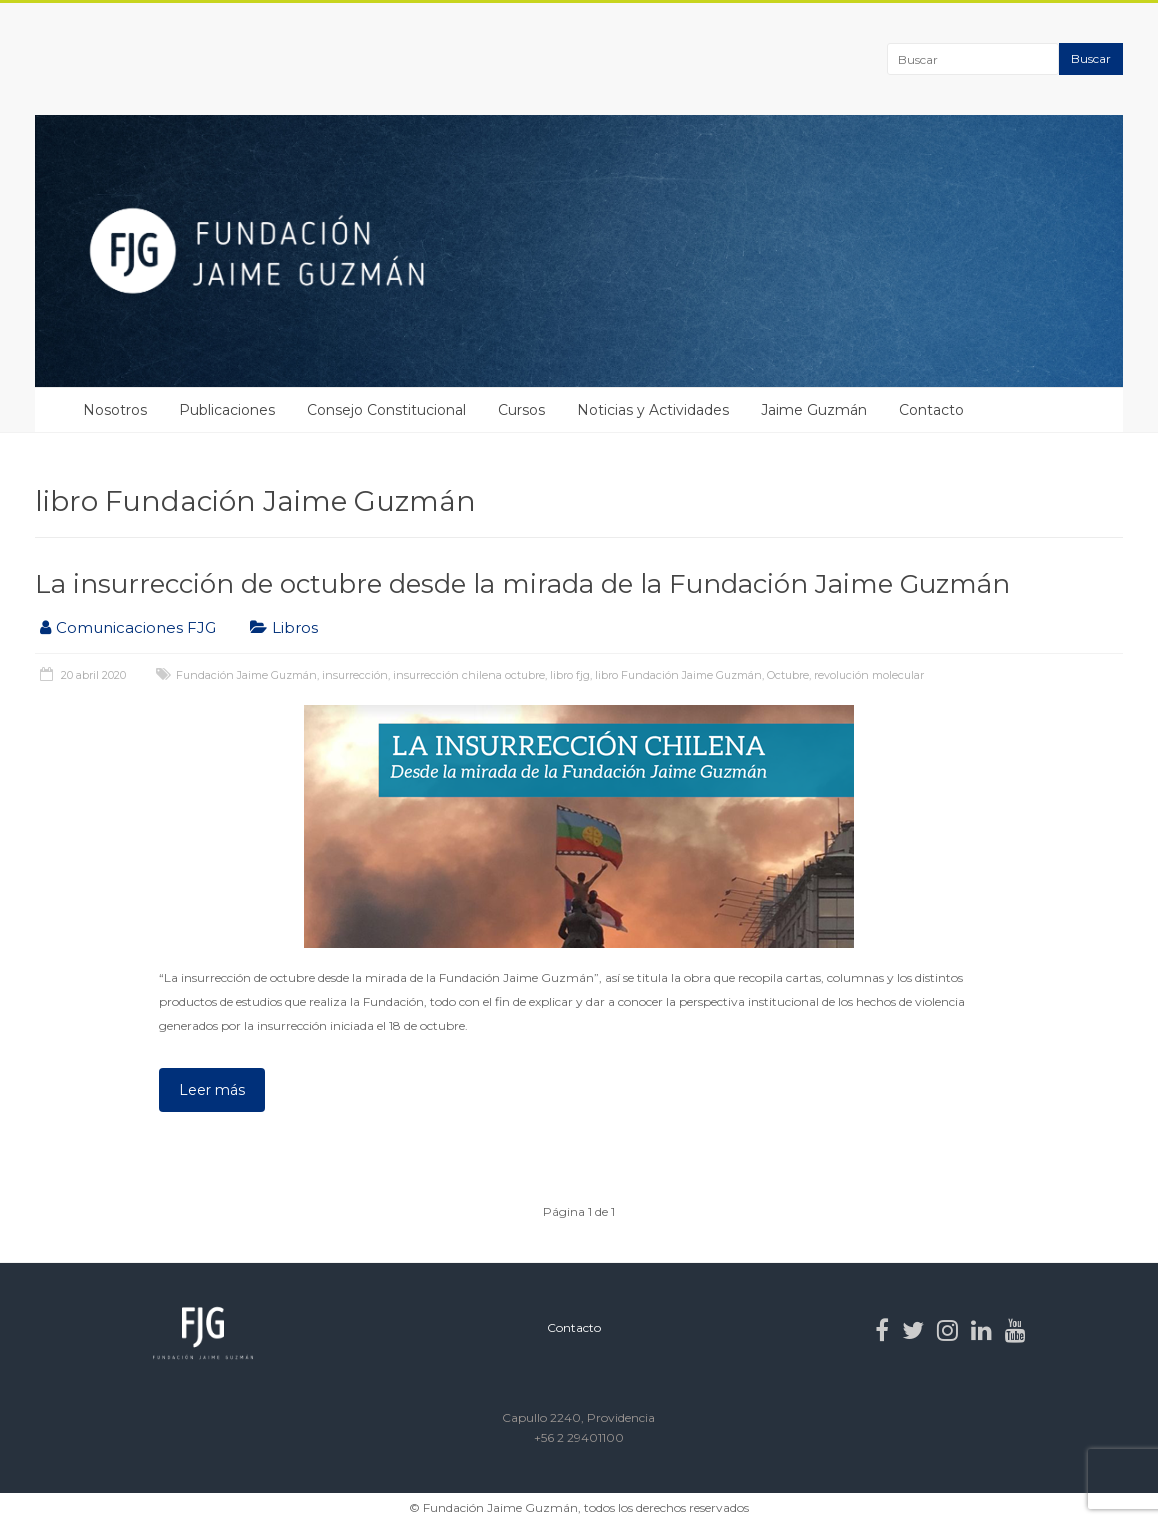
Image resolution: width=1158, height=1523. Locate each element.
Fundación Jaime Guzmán (246, 675)
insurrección (355, 675)
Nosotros (115, 410)
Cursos (521, 410)
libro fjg (570, 675)
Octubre (788, 675)
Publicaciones (227, 410)
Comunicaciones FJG (136, 627)
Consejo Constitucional (386, 410)
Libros (295, 627)
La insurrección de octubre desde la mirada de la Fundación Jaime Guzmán (522, 584)
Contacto (931, 410)
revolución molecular (869, 675)
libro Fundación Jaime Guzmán (678, 675)
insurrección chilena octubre (469, 675)
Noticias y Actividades (653, 410)
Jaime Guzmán (814, 410)
